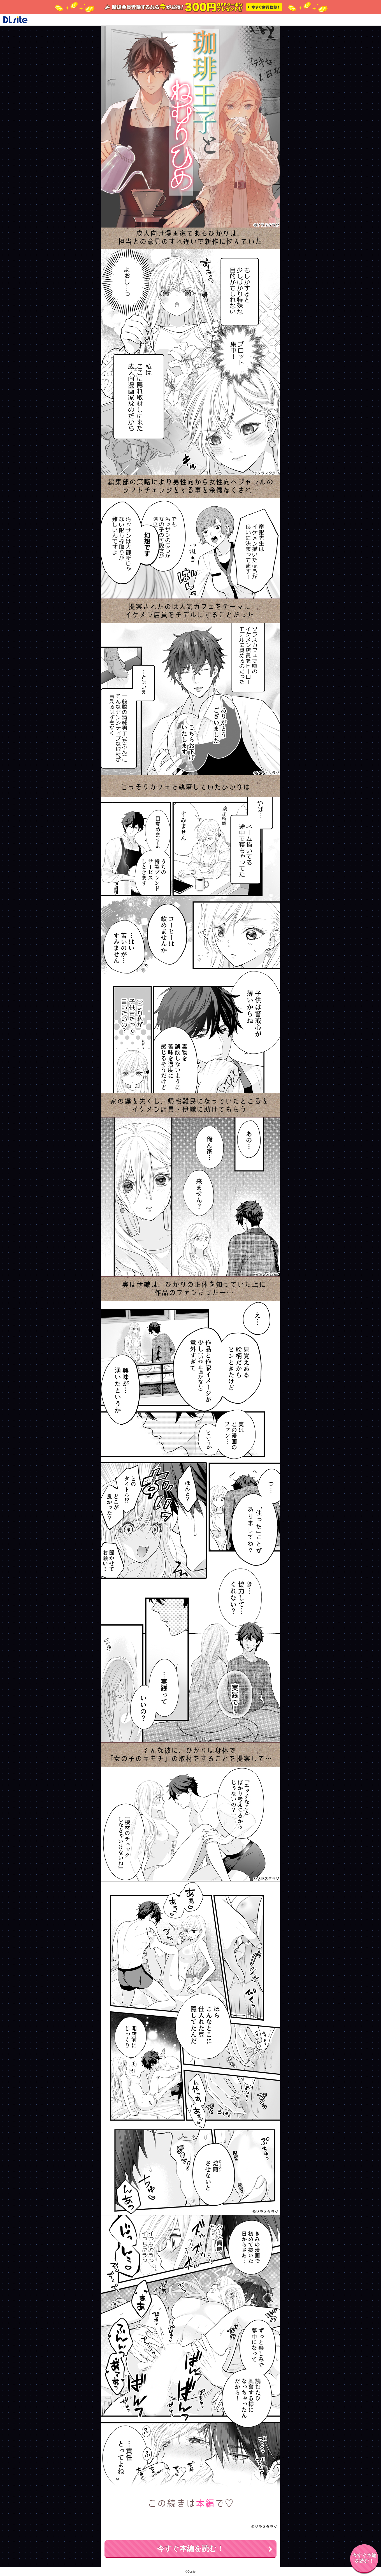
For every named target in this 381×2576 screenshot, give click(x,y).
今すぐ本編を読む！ (190, 2548)
